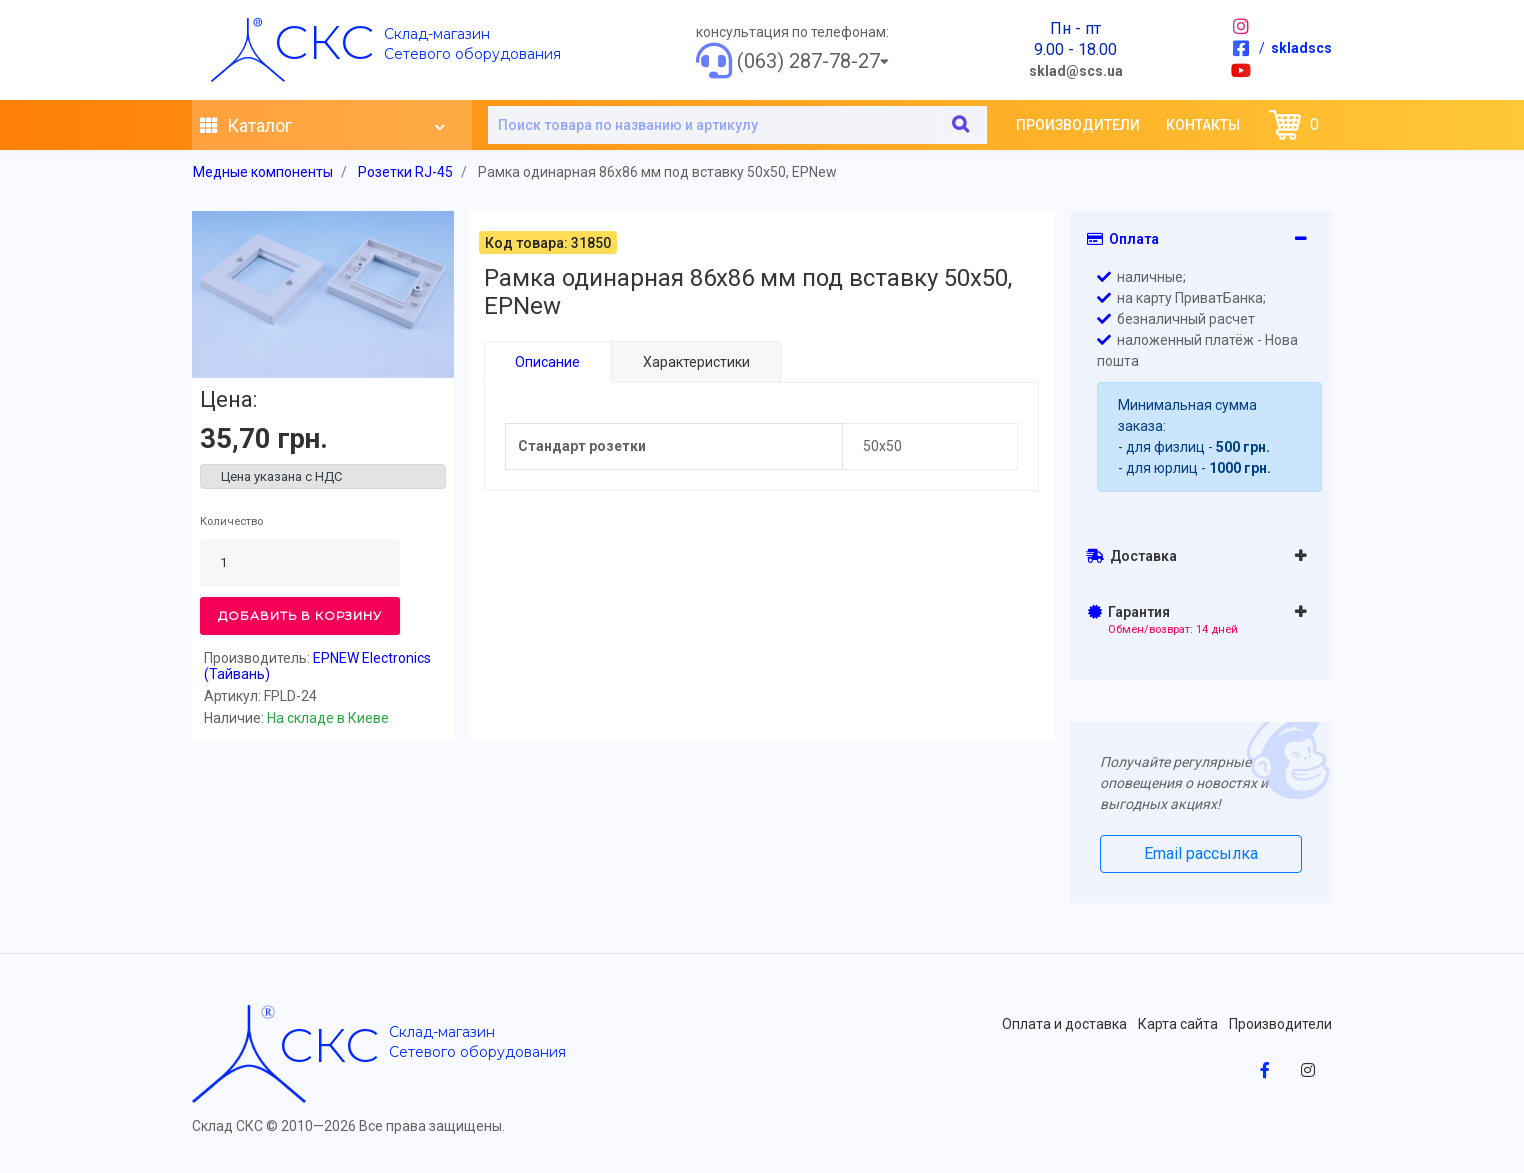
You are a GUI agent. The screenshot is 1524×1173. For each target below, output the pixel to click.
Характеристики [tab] (695, 362)
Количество (231, 521)
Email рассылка (1201, 853)
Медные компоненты (263, 172)
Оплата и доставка (1064, 1024)
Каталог (322, 126)
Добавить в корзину (300, 615)
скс (324, 42)
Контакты (1203, 125)
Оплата (1123, 239)
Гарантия (1163, 620)
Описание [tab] (547, 362)
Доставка (1131, 556)
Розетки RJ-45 (405, 172)
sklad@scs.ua (1076, 71)
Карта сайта (1178, 1024)
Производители (1078, 125)
